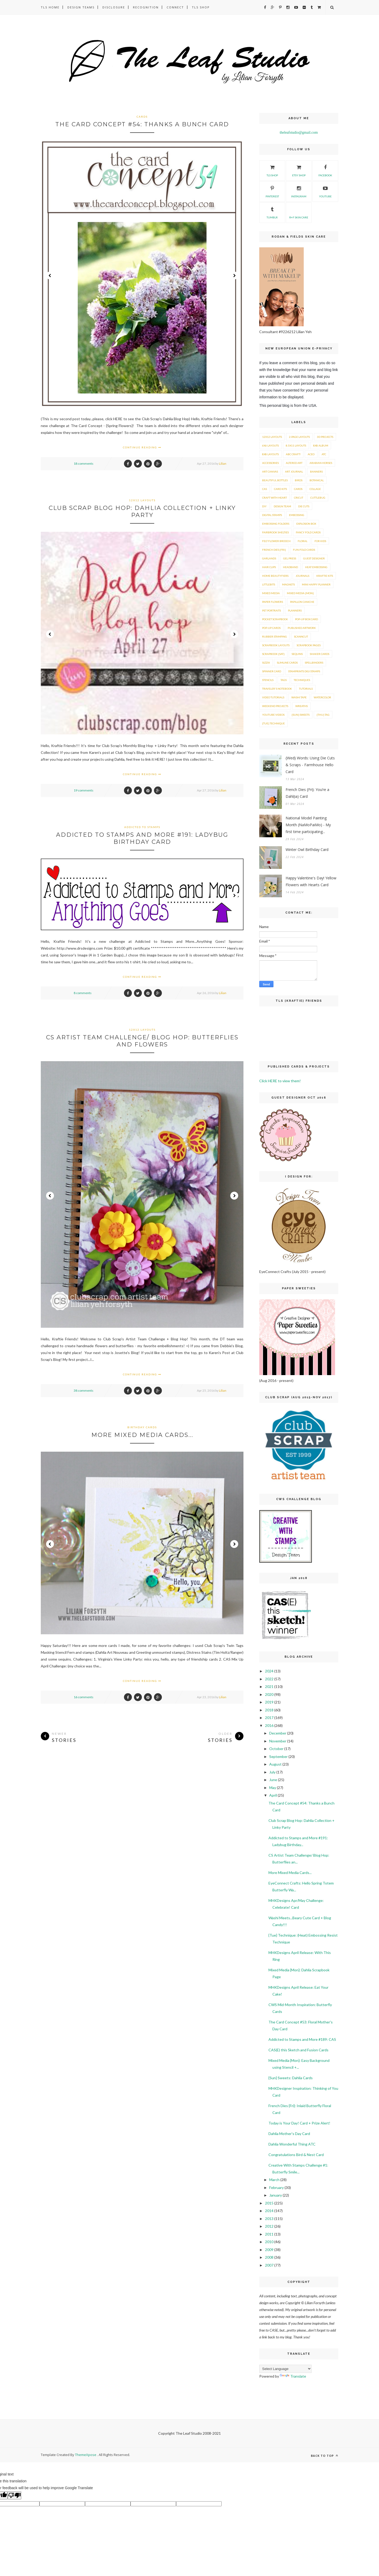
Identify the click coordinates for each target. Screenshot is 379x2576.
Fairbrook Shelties (275, 532)
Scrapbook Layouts (276, 645)
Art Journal (294, 471)
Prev (50, 275)
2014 (269, 2210)
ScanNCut (301, 636)
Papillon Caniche (302, 601)
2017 (269, 1717)
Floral (302, 541)
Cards (142, 116)
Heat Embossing (316, 567)
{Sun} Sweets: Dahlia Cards (290, 2078)
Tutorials (306, 688)
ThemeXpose (86, 2454)
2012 (269, 2226)
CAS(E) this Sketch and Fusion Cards (298, 2050)
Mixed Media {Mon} (300, 593)
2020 (269, 1694)
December (277, 1733)
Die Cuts (303, 506)
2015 (269, 2203)
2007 (269, 2265)
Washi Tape (299, 697)
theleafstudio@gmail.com (299, 132)
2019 (269, 1702)
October (276, 1748)
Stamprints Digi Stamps (304, 671)
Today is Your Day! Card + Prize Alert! (299, 2123)
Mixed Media (271, 593)
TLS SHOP (272, 170)
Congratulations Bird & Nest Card (296, 2154)
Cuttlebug (317, 497)
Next (234, 275)
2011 (269, 2234)
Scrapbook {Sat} (273, 653)
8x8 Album (320, 445)
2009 (269, 2249)
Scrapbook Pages (309, 645)
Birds (298, 480)
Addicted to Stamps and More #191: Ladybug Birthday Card (142, 838)
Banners (316, 471)
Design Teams (80, 7)
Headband (290, 567)
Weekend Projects (275, 706)
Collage (315, 488)
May (272, 1787)
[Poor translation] (14, 2495)
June (273, 1779)
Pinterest (272, 191)
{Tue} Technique (273, 723)
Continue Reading (142, 447)
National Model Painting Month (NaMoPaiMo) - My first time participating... (308, 824)
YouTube (325, 191)
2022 (269, 1679)
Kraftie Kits (324, 575)
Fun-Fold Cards (304, 549)
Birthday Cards (142, 1427)
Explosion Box (306, 523)
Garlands (269, 558)
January (275, 2195)
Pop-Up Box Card (306, 619)
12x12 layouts (142, 500)
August (275, 1764)
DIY (264, 506)
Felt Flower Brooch (276, 541)
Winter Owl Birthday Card (307, 849)
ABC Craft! (293, 454)
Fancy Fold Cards (308, 532)
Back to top (324, 2456)
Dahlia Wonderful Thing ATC (292, 2144)
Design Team (282, 506)
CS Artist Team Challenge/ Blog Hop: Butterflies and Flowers (142, 1041)
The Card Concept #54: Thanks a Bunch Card (142, 124)
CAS (264, 488)
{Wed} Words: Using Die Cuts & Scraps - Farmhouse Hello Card (310, 764)
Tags (284, 679)
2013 (269, 2218)
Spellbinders (314, 662)
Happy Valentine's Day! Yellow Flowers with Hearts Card (311, 881)
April (273, 1795)
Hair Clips (269, 567)
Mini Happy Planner (316, 584)
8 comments (83, 993)
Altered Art (294, 462)
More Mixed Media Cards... (142, 1435)
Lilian (222, 463)
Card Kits (280, 488)
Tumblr (272, 212)
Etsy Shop (299, 170)
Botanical (317, 480)
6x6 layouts (270, 445)
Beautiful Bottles (275, 480)
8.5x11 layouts (296, 445)
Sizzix (266, 662)
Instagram (298, 191)
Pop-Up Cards (271, 627)
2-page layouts (299, 436)
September (278, 1756)
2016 (269, 1725)
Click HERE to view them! (280, 1081)
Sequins (297, 653)
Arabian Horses (321, 462)
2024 (269, 1671)
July (272, 1772)
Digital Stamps (272, 515)
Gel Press (289, 558)
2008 (269, 2257)
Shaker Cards (319, 653)
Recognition (146, 7)
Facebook (325, 170)
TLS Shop (201, 7)
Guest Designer (314, 558)
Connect (175, 7)
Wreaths (301, 706)
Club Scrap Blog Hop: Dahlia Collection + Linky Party (142, 511)
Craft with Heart (274, 497)
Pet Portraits (271, 610)
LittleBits (268, 584)
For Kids (320, 541)
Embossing (296, 515)
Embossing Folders (275, 523)
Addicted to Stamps (142, 827)
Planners (295, 610)
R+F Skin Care (298, 212)
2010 (269, 2241)
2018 (269, 1710)
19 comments (83, 790)
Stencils (267, 679)
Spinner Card (271, 671)
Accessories (270, 462)
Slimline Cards (287, 662)
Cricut (298, 497)
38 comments (83, 1390)
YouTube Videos (273, 714)
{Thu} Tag (323, 714)
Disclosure (113, 7)
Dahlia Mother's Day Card (289, 2133)
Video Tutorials (273, 697)
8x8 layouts (270, 454)
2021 (269, 1686)
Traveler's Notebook (277, 688)
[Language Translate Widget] (285, 2369)
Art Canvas (270, 471)
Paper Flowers (272, 601)
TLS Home (50, 7)
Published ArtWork (302, 627)
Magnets (288, 584)
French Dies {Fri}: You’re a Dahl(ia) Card (307, 793)
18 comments (83, 463)
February (276, 2187)
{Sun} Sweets (301, 714)
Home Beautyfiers (275, 575)
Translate (293, 2376)
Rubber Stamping (274, 636)
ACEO (311, 454)
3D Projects (325, 436)
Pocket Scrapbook (275, 619)
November (277, 1741)
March (274, 2179)
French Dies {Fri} (274, 549)
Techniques (302, 679)
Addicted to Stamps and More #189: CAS (302, 2039)
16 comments (83, 1697)
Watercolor (322, 697)
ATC (324, 454)
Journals (302, 575)
